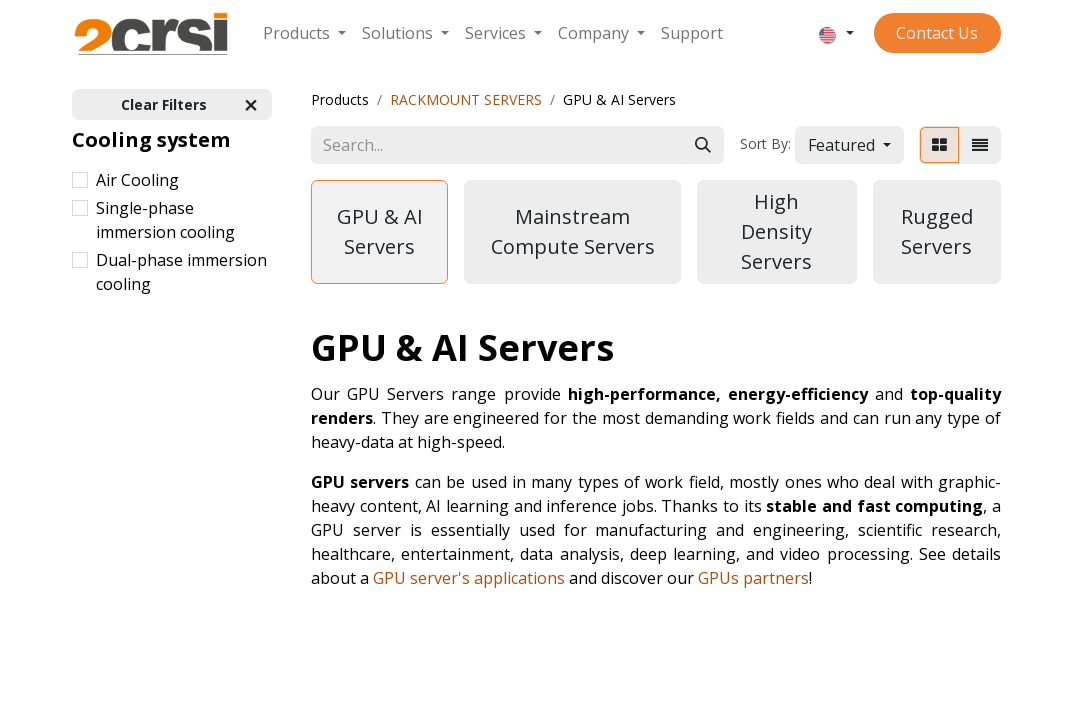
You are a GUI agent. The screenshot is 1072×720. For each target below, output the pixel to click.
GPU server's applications (469, 578)
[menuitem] (304, 33)
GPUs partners (753, 578)
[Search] (703, 145)
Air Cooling (137, 180)
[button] (849, 145)
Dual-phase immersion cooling (181, 272)
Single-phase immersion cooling (165, 220)
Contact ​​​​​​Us (937, 33)
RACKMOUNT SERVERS (466, 99)
